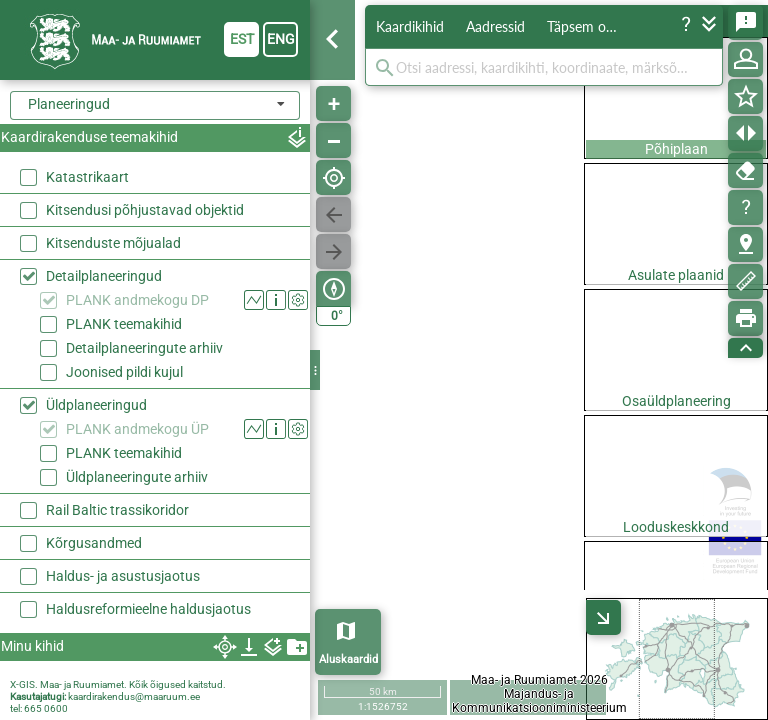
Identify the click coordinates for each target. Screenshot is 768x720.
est (242, 39)
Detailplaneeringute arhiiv (144, 348)
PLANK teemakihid (124, 324)
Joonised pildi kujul (124, 372)
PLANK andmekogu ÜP (137, 429)
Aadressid (495, 26)
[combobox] (155, 105)
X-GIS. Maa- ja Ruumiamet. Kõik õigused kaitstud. (118, 684)
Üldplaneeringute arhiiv (137, 477)
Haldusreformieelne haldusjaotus (148, 609)
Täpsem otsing (590, 26)
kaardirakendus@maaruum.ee (134, 696)
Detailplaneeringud (104, 276)
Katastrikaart (87, 177)
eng (281, 39)
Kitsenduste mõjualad (113, 243)
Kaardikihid (410, 26)
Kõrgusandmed (94, 543)
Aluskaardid (348, 659)
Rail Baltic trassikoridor (117, 510)
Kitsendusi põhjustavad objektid (145, 210)
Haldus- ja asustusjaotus (123, 576)
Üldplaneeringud (96, 405)
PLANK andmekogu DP (137, 300)
